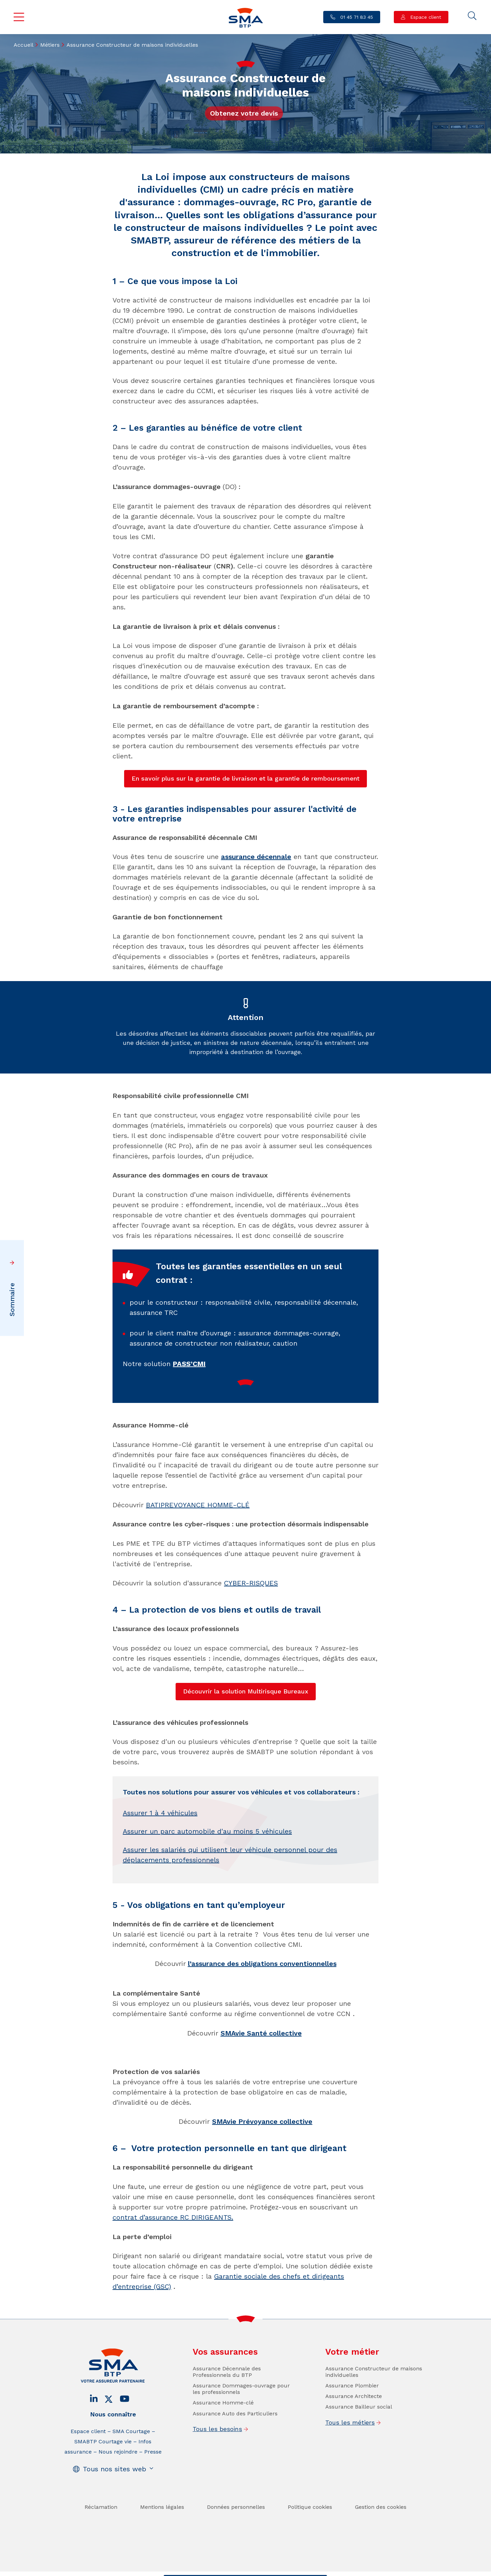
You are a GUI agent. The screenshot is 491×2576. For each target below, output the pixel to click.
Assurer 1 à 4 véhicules (160, 1861)
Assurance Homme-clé (223, 2451)
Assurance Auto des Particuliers (235, 2462)
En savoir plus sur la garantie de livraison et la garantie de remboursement (245, 778)
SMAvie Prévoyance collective (262, 2121)
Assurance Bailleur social (358, 2456)
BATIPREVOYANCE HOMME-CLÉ (198, 1505)
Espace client (424, 17)
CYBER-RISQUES (251, 1583)
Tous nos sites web (114, 2518)
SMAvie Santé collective (261, 2033)
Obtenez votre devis (244, 113)
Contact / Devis (190, 2569)
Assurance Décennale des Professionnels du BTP (227, 2420)
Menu (19, 17)
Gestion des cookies (380, 2555)
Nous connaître (113, 2463)
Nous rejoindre (118, 2500)
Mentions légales (162, 2555)
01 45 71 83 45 (356, 17)
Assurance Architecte (353, 2445)
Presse (153, 2500)
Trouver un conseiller (243, 2569)
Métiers (50, 45)
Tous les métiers (350, 2471)
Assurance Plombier (352, 2434)
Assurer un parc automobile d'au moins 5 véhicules (207, 1880)
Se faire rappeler (298, 2569)
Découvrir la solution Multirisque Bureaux (245, 1691)
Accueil (23, 45)
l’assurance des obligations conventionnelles (262, 1963)
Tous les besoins (217, 2477)
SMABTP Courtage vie (103, 2490)
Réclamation (101, 2555)
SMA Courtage (131, 2480)
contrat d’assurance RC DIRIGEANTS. (173, 2217)
